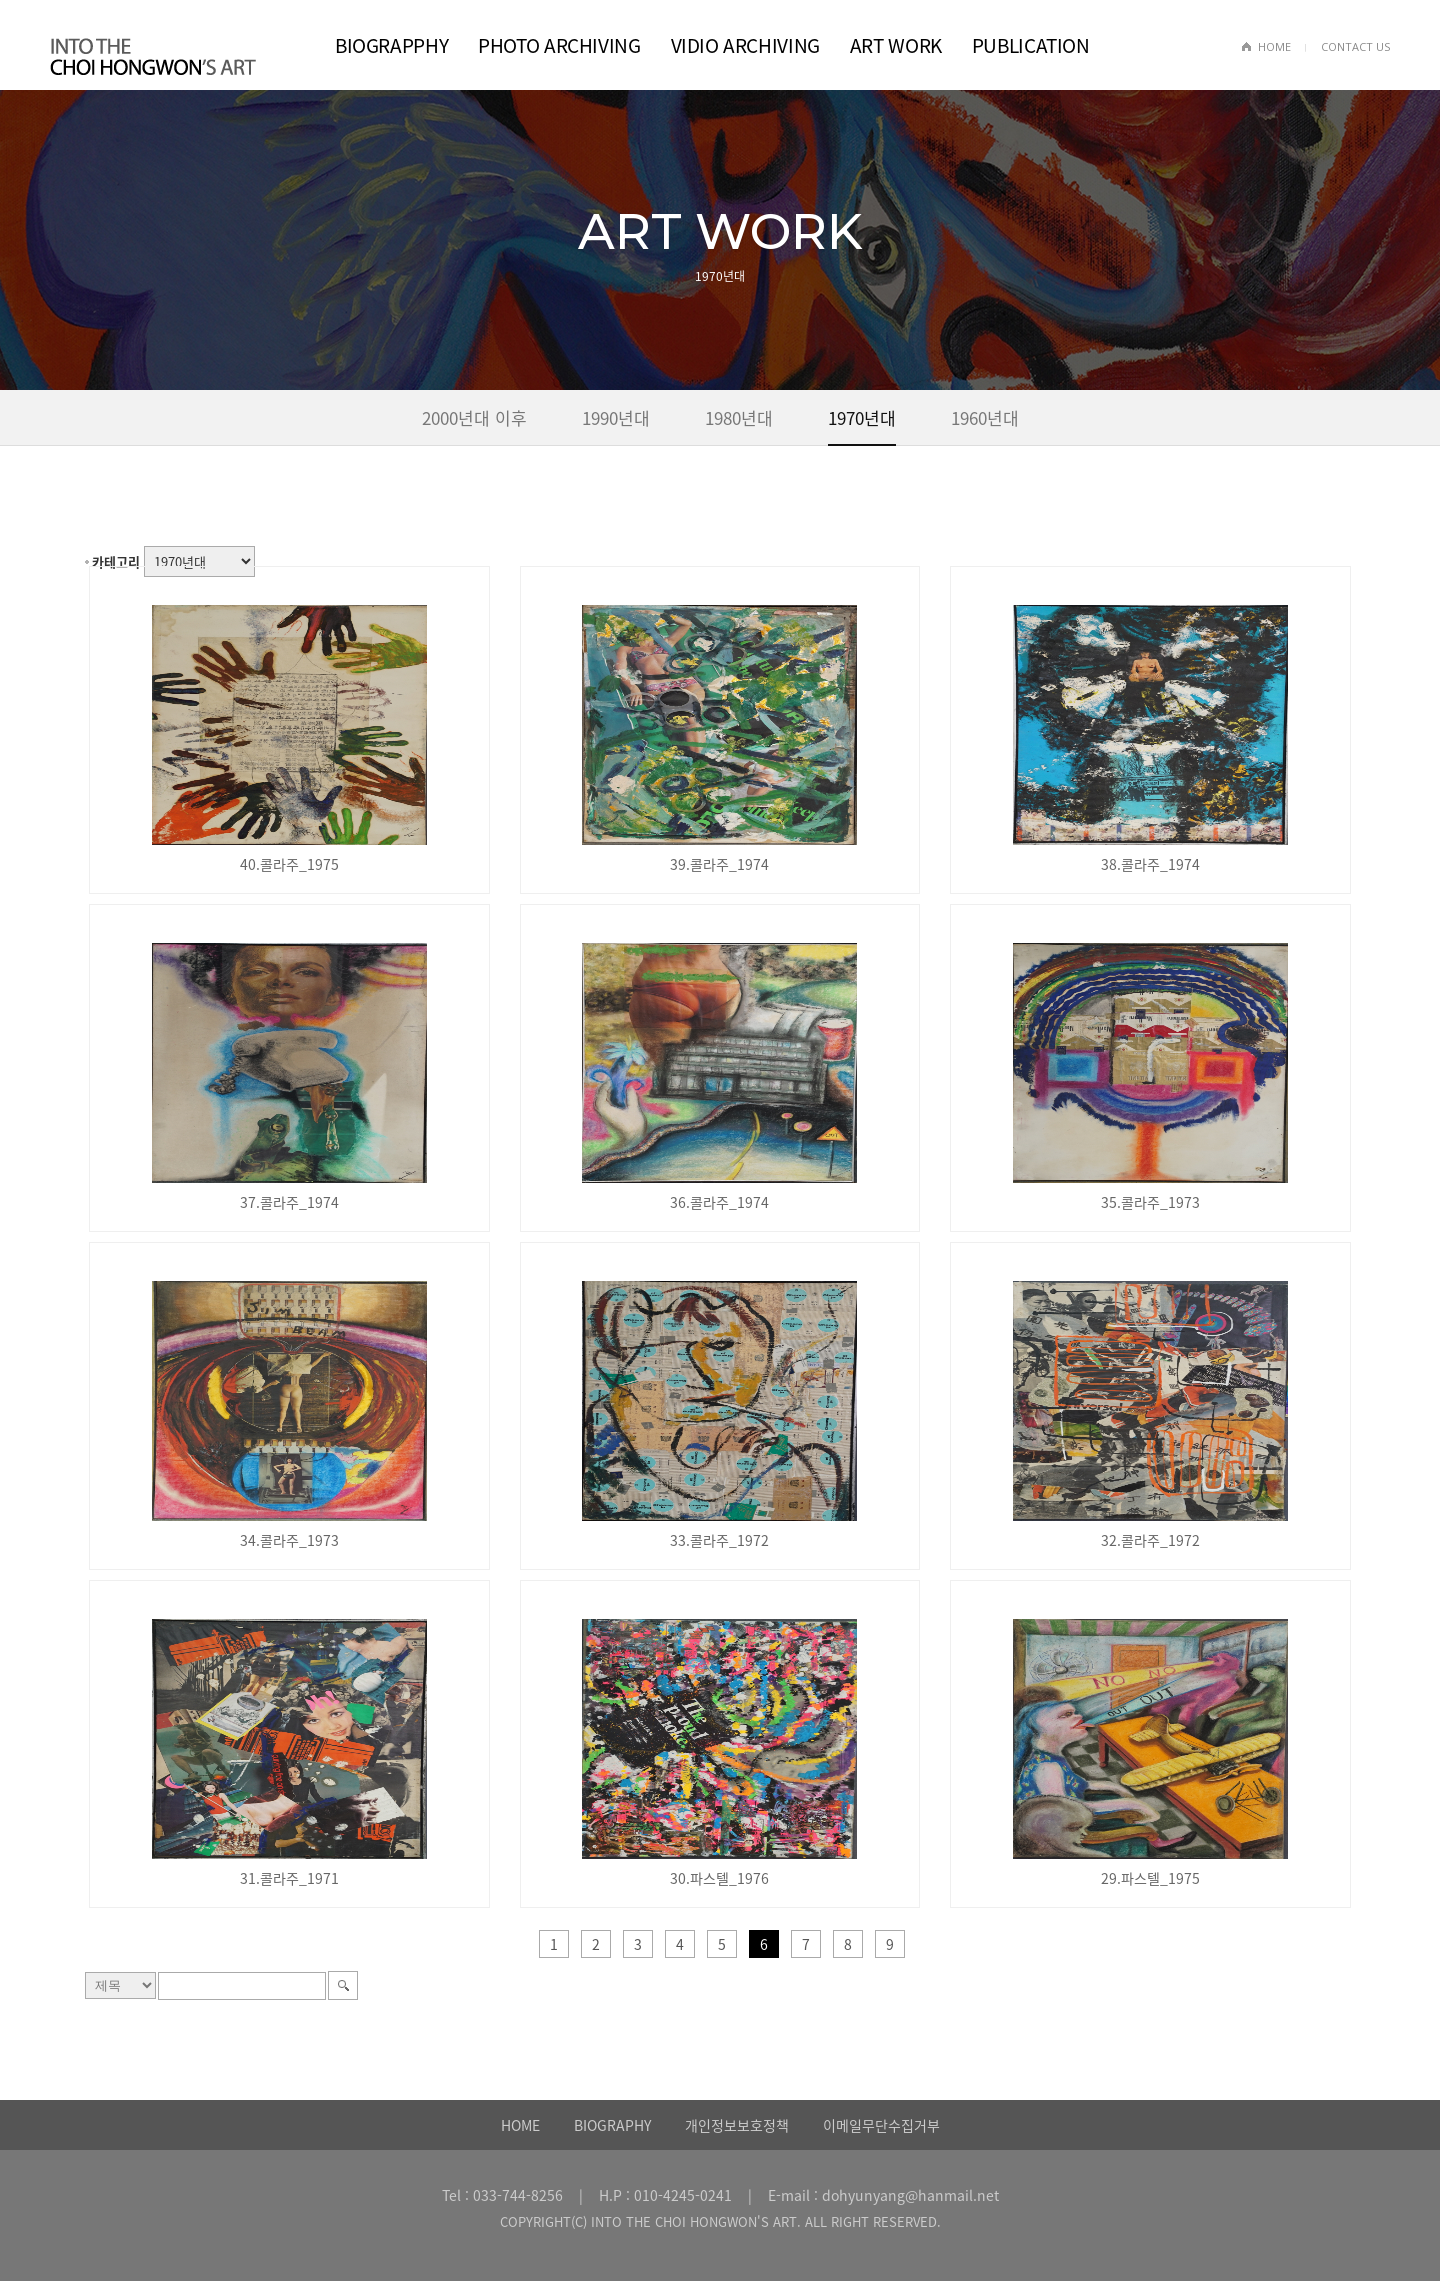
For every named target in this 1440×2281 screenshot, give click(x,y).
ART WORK (896, 45)
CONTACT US (1355, 46)
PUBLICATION (1031, 45)
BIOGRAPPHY (391, 45)
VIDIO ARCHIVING (745, 45)
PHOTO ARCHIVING (559, 45)
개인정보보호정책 (737, 2125)
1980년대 (739, 417)
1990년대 (616, 417)
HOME (1274, 46)
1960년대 (985, 417)
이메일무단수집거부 (881, 2125)
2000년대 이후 (474, 417)
